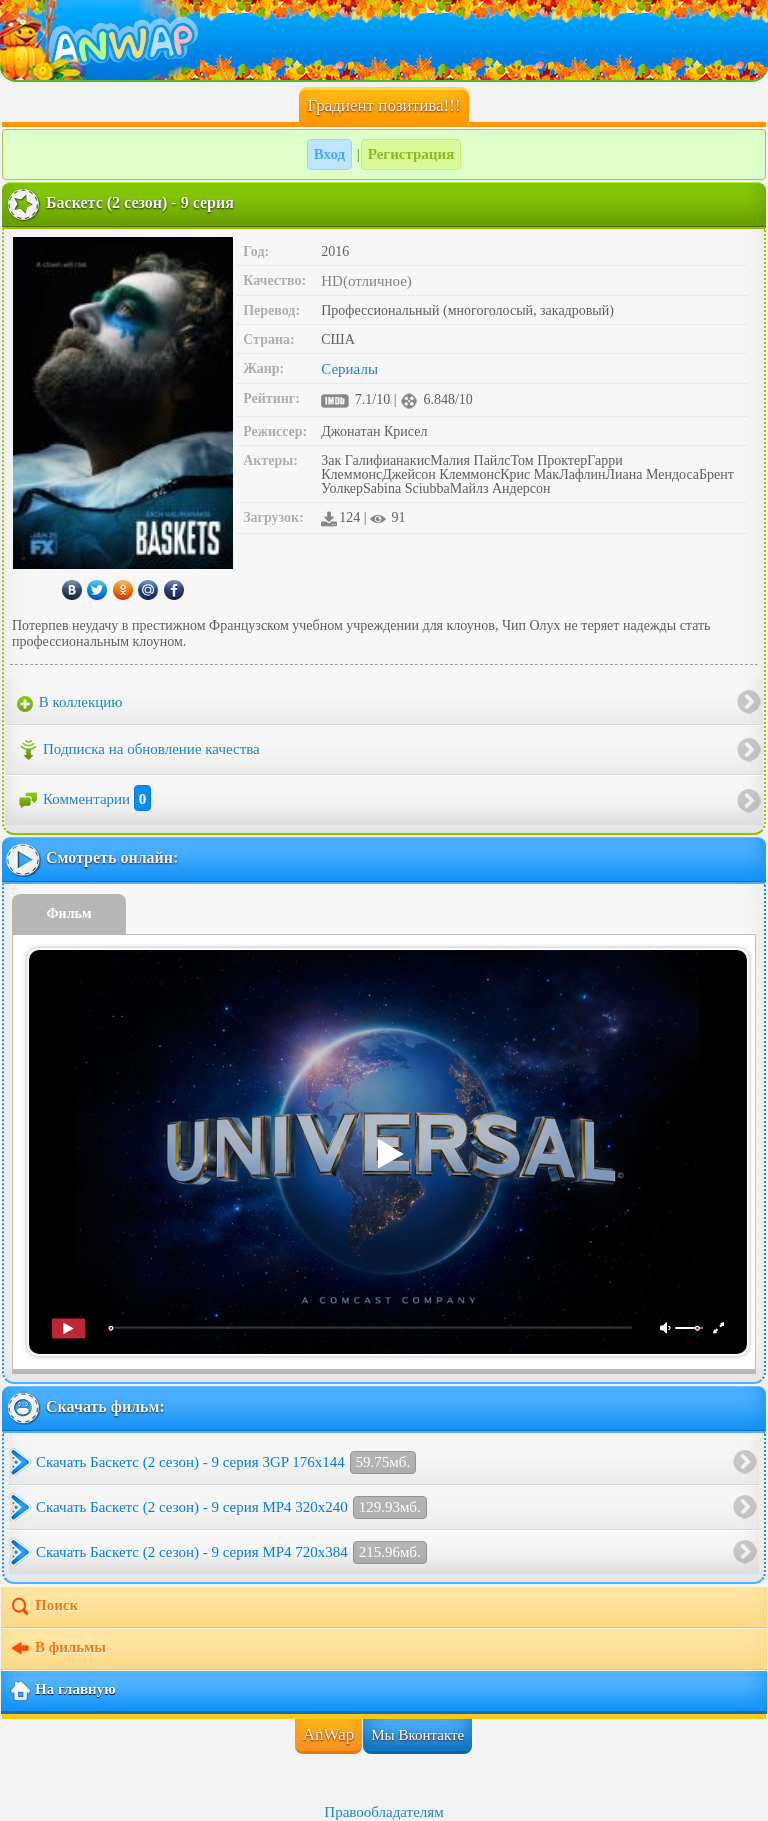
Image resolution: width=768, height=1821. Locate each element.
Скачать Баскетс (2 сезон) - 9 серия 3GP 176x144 (226, 1462)
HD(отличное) (366, 281)
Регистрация (411, 154)
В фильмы (57, 1649)
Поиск (43, 1607)
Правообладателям (383, 1812)
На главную (62, 1691)
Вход (329, 154)
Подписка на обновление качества (138, 750)
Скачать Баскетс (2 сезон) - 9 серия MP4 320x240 (231, 1507)
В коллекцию (70, 703)
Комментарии (84, 799)
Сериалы (349, 369)
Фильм (69, 913)
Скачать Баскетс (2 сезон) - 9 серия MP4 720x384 (231, 1552)
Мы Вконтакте (417, 1735)
